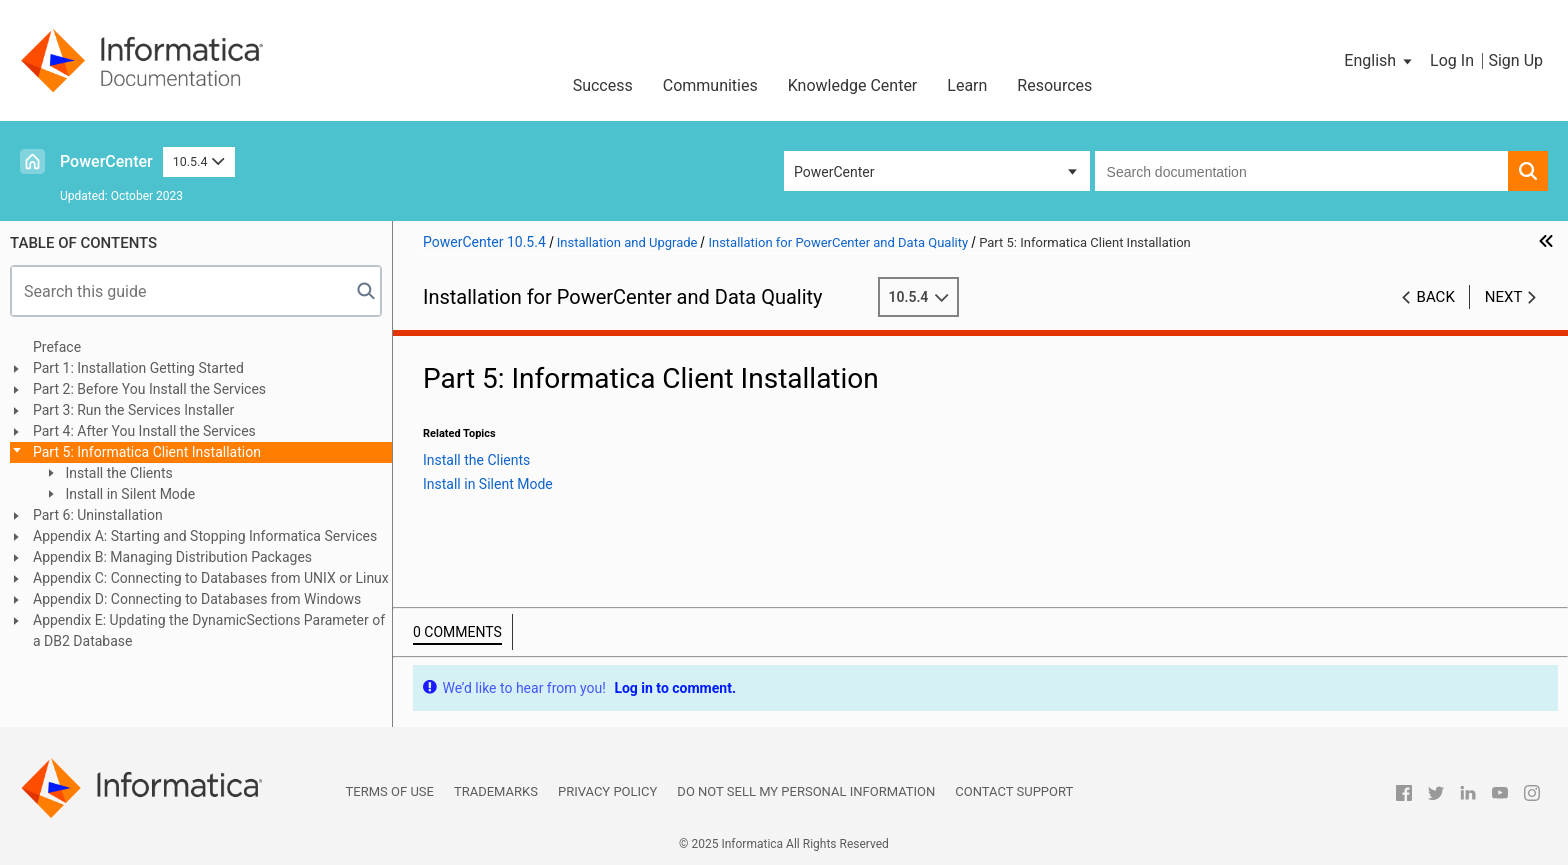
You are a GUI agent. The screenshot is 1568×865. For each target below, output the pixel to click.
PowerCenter (106, 161)
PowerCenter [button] (834, 172)
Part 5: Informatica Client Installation (147, 452)
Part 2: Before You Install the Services (149, 389)
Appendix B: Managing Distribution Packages (172, 557)
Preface (57, 347)
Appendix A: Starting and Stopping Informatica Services (205, 536)
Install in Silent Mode (128, 494)
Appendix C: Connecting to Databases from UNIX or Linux (211, 578)
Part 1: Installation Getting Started (138, 368)
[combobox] (1301, 171)
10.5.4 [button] (199, 161)
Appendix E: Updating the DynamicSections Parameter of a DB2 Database (209, 630)
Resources (1054, 85)
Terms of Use (390, 791)
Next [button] (1504, 297)
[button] (1379, 61)
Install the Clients (117, 473)
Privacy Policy (607, 791)
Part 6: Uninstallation (98, 515)
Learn (967, 85)
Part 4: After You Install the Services (144, 431)
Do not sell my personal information (806, 791)
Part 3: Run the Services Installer (133, 410)
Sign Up (1515, 60)
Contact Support (1014, 791)
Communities (710, 85)
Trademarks (496, 791)
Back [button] (1436, 297)
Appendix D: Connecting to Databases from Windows (197, 599)
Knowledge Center (853, 85)
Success (603, 85)
